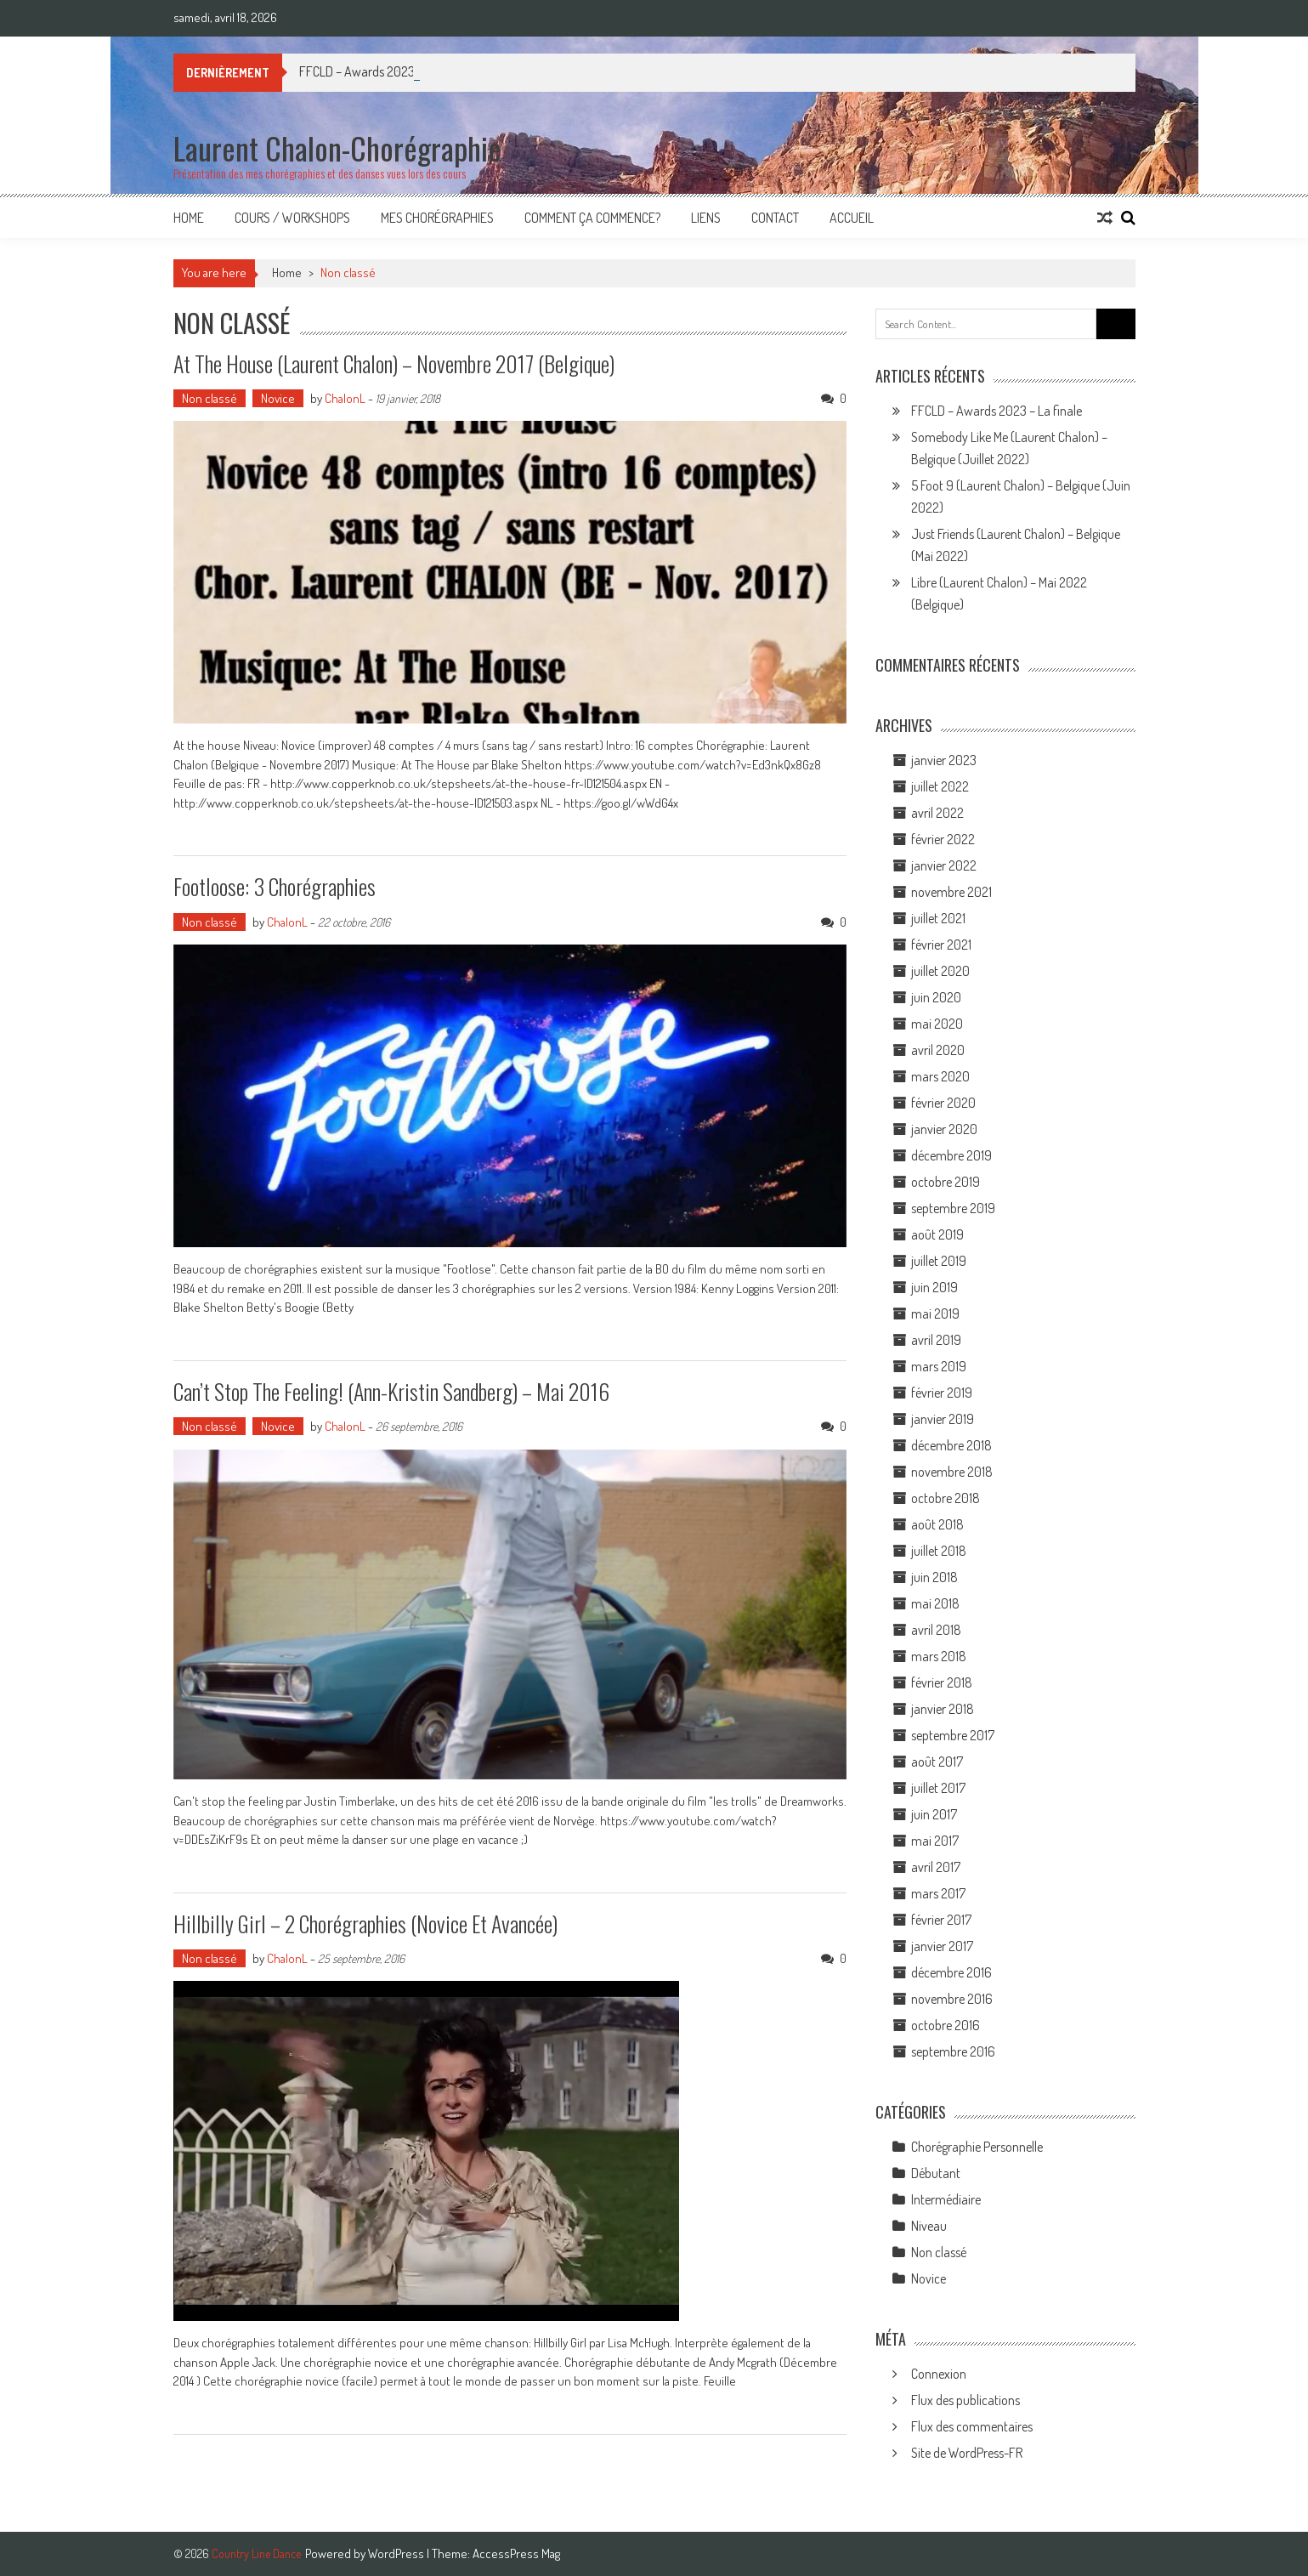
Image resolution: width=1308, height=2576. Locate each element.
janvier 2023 (944, 760)
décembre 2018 (951, 1445)
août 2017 (937, 1761)
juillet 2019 (938, 1260)
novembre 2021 (951, 891)
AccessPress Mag (516, 2553)
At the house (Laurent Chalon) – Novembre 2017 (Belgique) (393, 363)
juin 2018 (934, 1577)
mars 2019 (938, 1366)
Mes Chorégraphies (437, 217)
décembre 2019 (951, 1155)
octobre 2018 (945, 1497)
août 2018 (937, 1524)
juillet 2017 (938, 1787)
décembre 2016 (951, 1972)
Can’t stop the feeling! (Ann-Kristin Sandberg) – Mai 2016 (391, 1391)
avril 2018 (936, 1629)
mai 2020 (937, 1023)
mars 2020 (940, 1076)
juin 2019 (934, 1287)
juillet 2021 (938, 918)
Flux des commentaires (972, 2426)
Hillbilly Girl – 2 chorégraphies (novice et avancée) (365, 1923)
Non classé (209, 398)
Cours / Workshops (292, 217)
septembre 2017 (952, 1735)
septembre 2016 (953, 2051)
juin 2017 (934, 1814)
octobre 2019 (945, 1181)
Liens (706, 217)
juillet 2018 (938, 1550)
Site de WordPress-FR (966, 2452)
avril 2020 (938, 1049)
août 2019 (937, 1234)
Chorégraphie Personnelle (977, 2146)
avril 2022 (937, 812)
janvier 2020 (944, 1129)
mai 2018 (935, 1603)
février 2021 (941, 944)
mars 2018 (938, 1656)
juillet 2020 (940, 970)
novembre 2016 (952, 1998)
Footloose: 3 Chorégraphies (274, 886)
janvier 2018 (942, 1708)
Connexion (938, 2373)
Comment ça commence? (592, 217)
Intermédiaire (946, 2199)
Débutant (935, 2173)
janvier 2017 (942, 1946)
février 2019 (941, 1392)
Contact (775, 217)
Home (188, 217)
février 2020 (943, 1102)
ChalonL (345, 398)
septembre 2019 (953, 1208)
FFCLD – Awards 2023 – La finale (996, 410)
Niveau (929, 2225)
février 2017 (941, 1919)
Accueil (852, 217)
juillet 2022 (940, 786)
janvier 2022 (944, 865)
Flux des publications (965, 2400)
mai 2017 (935, 1840)
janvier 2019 (942, 1418)
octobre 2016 (945, 2025)
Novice (278, 398)
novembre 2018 (952, 1471)
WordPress (397, 2553)
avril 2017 (935, 1866)
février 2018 (941, 1682)
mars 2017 (938, 1893)
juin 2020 (936, 997)
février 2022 (943, 839)
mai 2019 (935, 1313)
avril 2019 (936, 1339)
